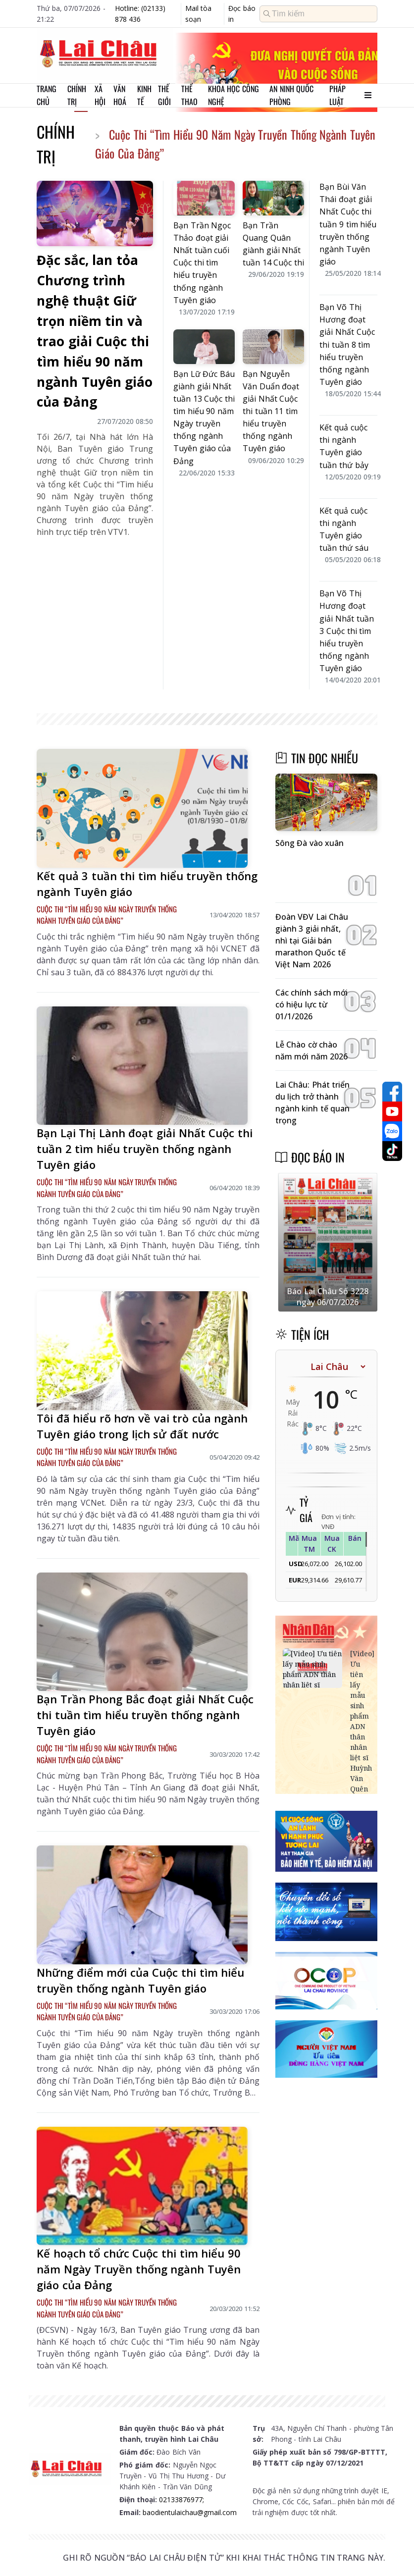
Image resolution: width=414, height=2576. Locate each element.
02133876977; (181, 2499)
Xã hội (100, 95)
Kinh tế (144, 95)
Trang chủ (46, 95)
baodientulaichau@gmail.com (190, 2512)
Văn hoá (119, 95)
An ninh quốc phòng (291, 95)
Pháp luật (337, 95)
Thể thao (189, 95)
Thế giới (164, 95)
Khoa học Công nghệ (233, 95)
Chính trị (76, 95)
